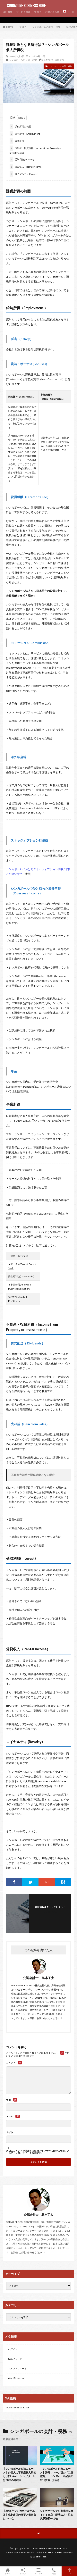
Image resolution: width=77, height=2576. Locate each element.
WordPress (40, 2556)
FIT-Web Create (52, 2552)
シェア (23, 2571)
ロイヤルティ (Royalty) (24, 174)
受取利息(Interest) (22, 159)
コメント (14, 2062)
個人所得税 (47, 60)
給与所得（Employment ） (26, 133)
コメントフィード (17, 2368)
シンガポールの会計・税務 (46, 26)
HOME (9, 27)
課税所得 (59, 60)
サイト (9, 2132)
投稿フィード (15, 2358)
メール (13, 2116)
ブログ (37, 12)
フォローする (50, 1912)
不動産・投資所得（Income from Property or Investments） (36, 150)
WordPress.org (16, 2378)
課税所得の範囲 (20, 126)
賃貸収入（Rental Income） (27, 166)
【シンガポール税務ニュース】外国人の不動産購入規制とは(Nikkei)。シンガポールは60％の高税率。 (19, 2474)
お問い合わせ (52, 12)
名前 (11, 2100)
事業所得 (17, 141)
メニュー (38, 2571)
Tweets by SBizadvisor (17, 2407)
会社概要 (7, 12)
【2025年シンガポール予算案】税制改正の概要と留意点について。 (19, 2514)
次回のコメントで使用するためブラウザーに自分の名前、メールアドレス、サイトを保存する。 (37, 2152)
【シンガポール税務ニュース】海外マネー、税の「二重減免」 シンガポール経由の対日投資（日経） (56, 2474)
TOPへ (69, 2571)
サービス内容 (23, 12)
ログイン (12, 2349)
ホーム (7, 2571)
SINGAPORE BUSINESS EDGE (24, 6)
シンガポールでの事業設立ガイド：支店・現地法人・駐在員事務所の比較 (56, 2514)
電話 (54, 2571)
